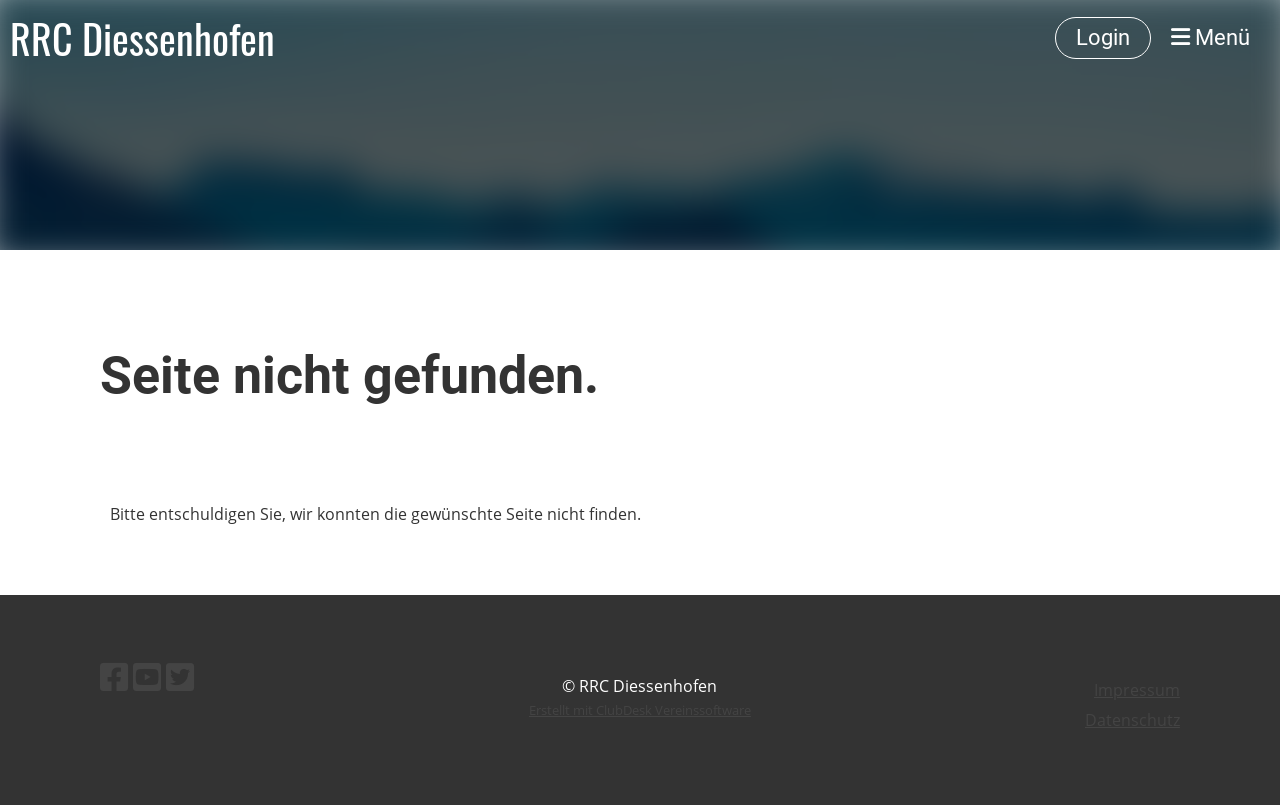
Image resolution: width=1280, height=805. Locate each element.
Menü (1210, 37)
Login (1103, 37)
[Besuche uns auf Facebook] (114, 676)
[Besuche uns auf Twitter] (180, 676)
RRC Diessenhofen (142, 38)
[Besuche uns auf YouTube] (147, 676)
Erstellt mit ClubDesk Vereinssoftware (640, 710)
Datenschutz (1132, 720)
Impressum (1137, 690)
